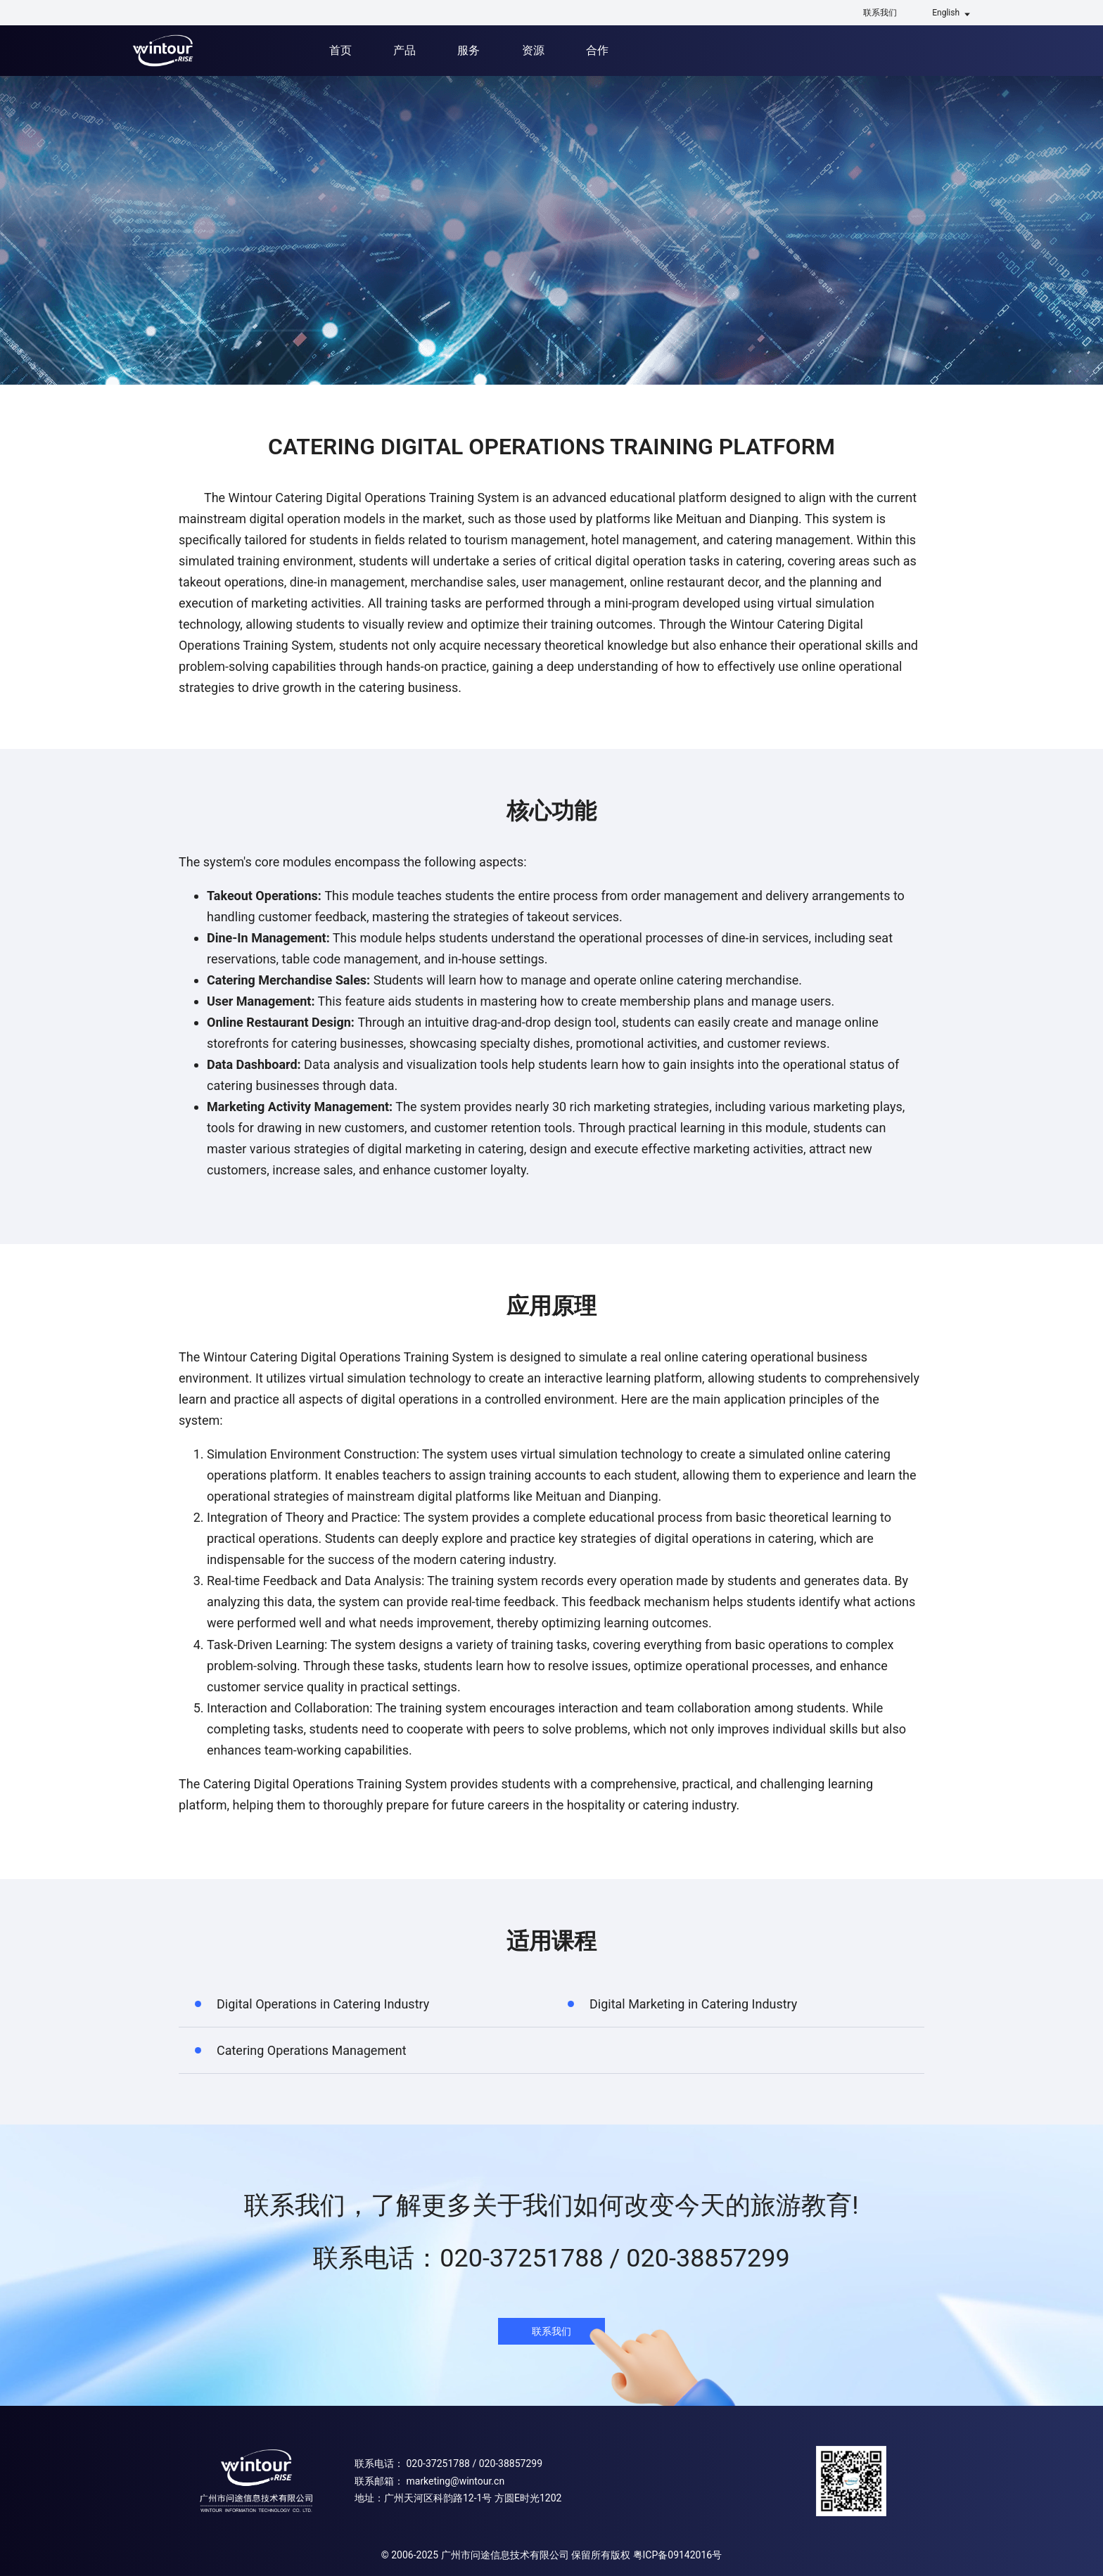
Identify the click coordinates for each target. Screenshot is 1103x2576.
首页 (340, 50)
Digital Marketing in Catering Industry (693, 2004)
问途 (162, 50)
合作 (597, 50)
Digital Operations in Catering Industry (323, 2004)
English (945, 13)
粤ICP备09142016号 (677, 2555)
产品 (404, 50)
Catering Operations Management (312, 2050)
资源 (533, 50)
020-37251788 (437, 2463)
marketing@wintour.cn (455, 2481)
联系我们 (880, 13)
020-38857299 (510, 2463)
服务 (468, 50)
